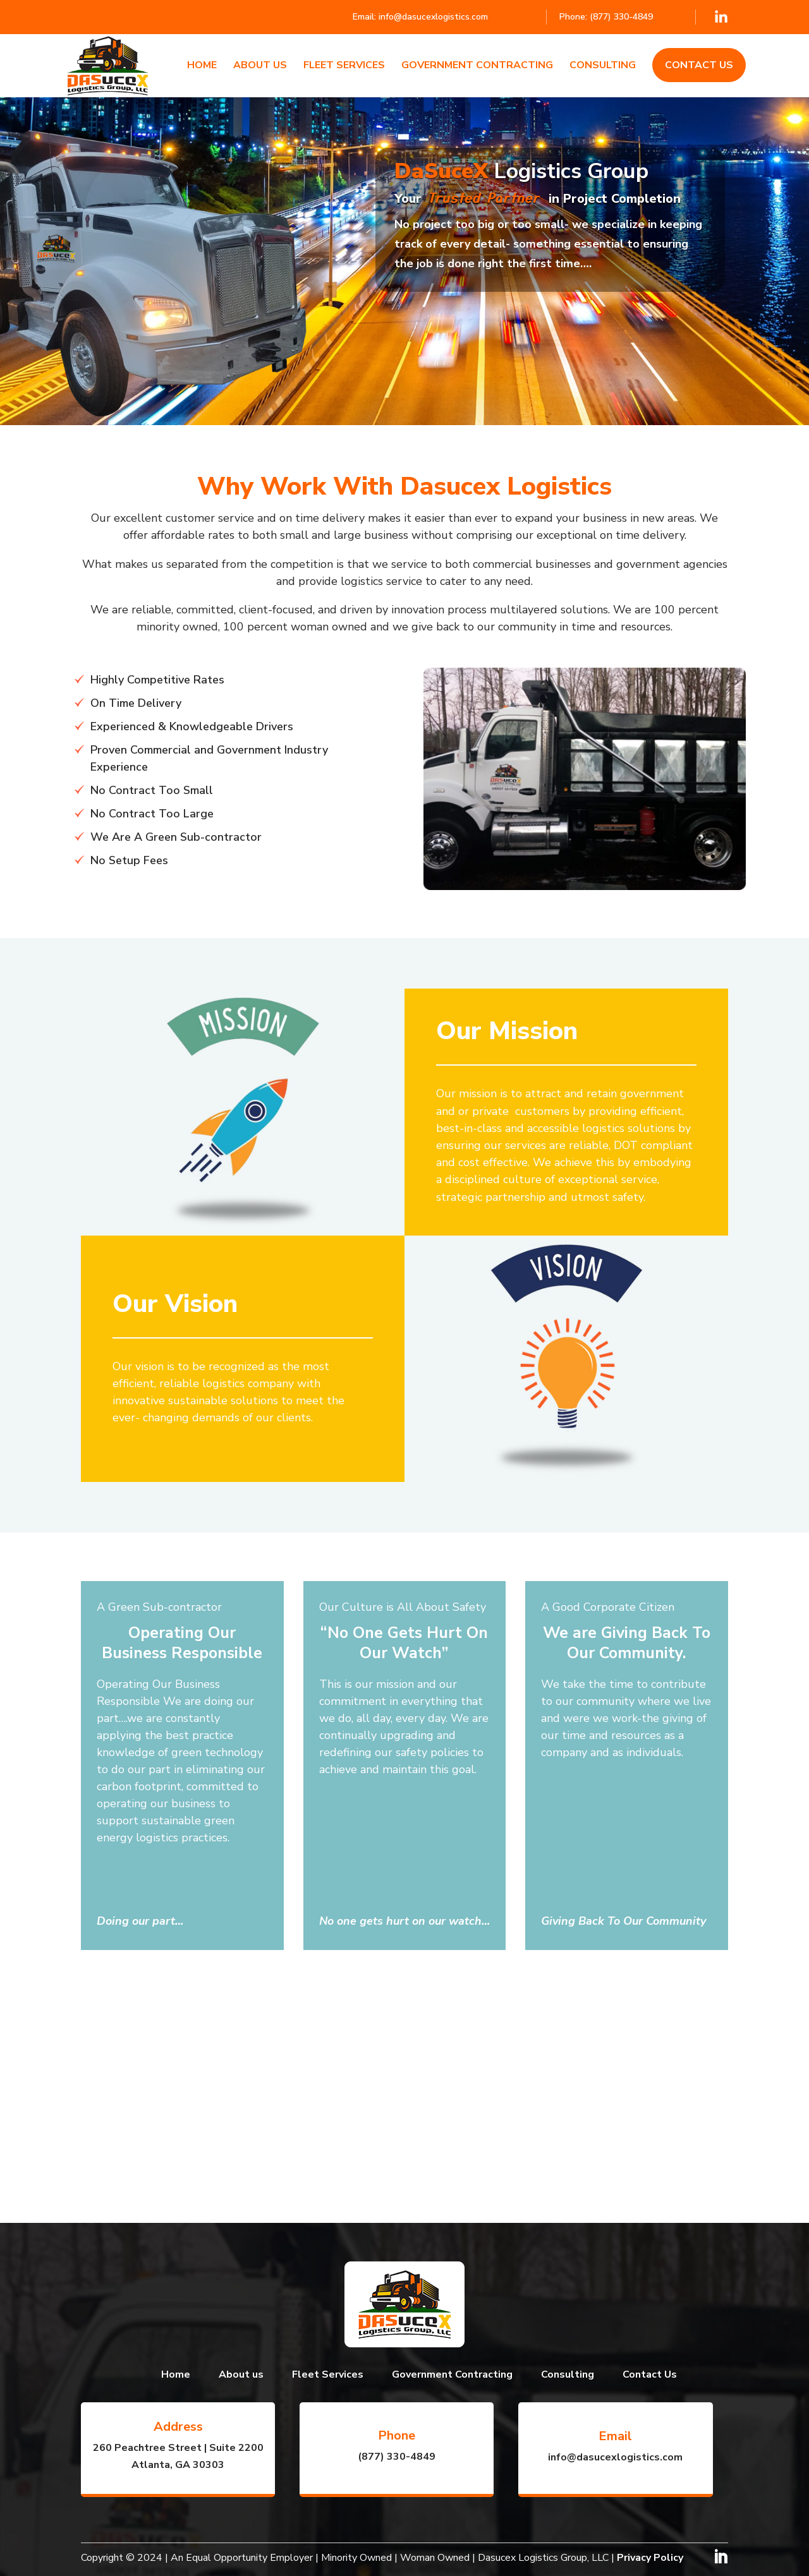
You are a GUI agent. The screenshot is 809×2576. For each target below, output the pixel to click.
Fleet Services (344, 66)
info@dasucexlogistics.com (433, 17)
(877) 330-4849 (621, 17)
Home (202, 66)
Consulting (602, 66)
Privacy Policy (650, 2558)
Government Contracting (477, 66)
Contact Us (699, 65)
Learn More (442, 324)
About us (260, 66)
